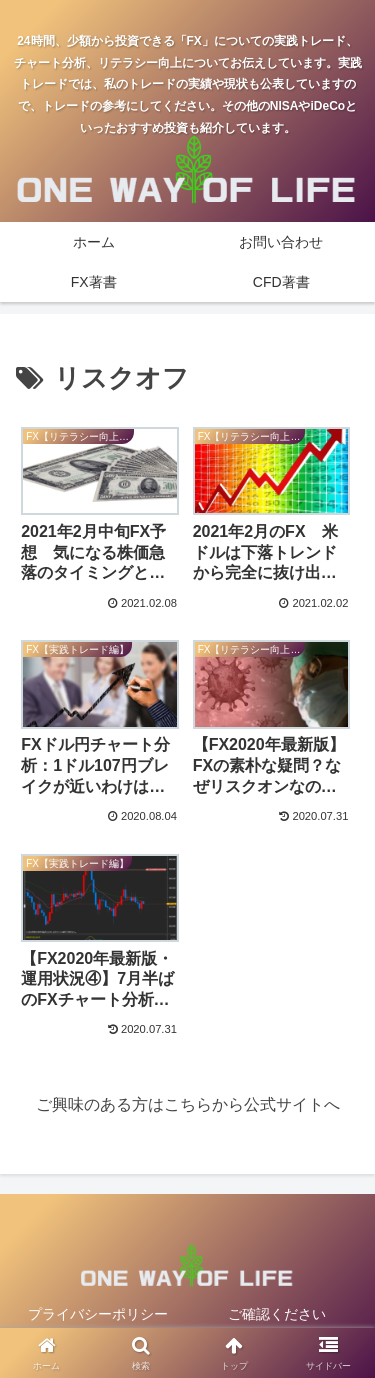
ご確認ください (277, 1314)
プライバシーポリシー (98, 1314)
